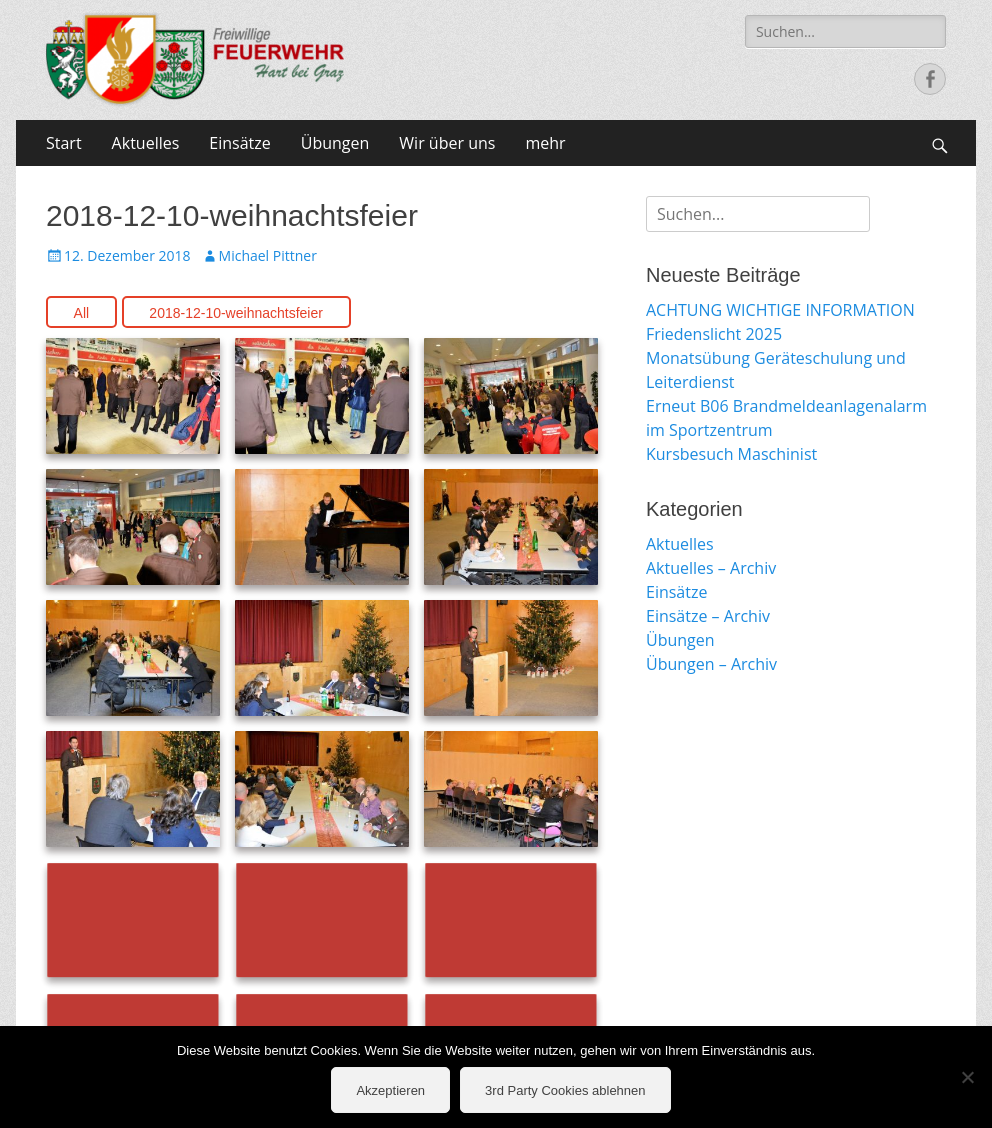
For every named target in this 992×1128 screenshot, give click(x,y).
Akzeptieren (390, 1090)
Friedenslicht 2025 (714, 334)
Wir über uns (447, 143)
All (82, 313)
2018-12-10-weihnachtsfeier (236, 313)
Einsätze (239, 143)
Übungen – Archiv (711, 664)
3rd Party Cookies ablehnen (565, 1090)
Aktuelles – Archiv (711, 568)
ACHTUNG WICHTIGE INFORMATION (780, 310)
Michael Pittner (268, 255)
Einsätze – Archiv (708, 616)
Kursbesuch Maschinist (731, 454)
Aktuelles (146, 143)
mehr (545, 143)
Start (64, 143)
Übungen (335, 143)
